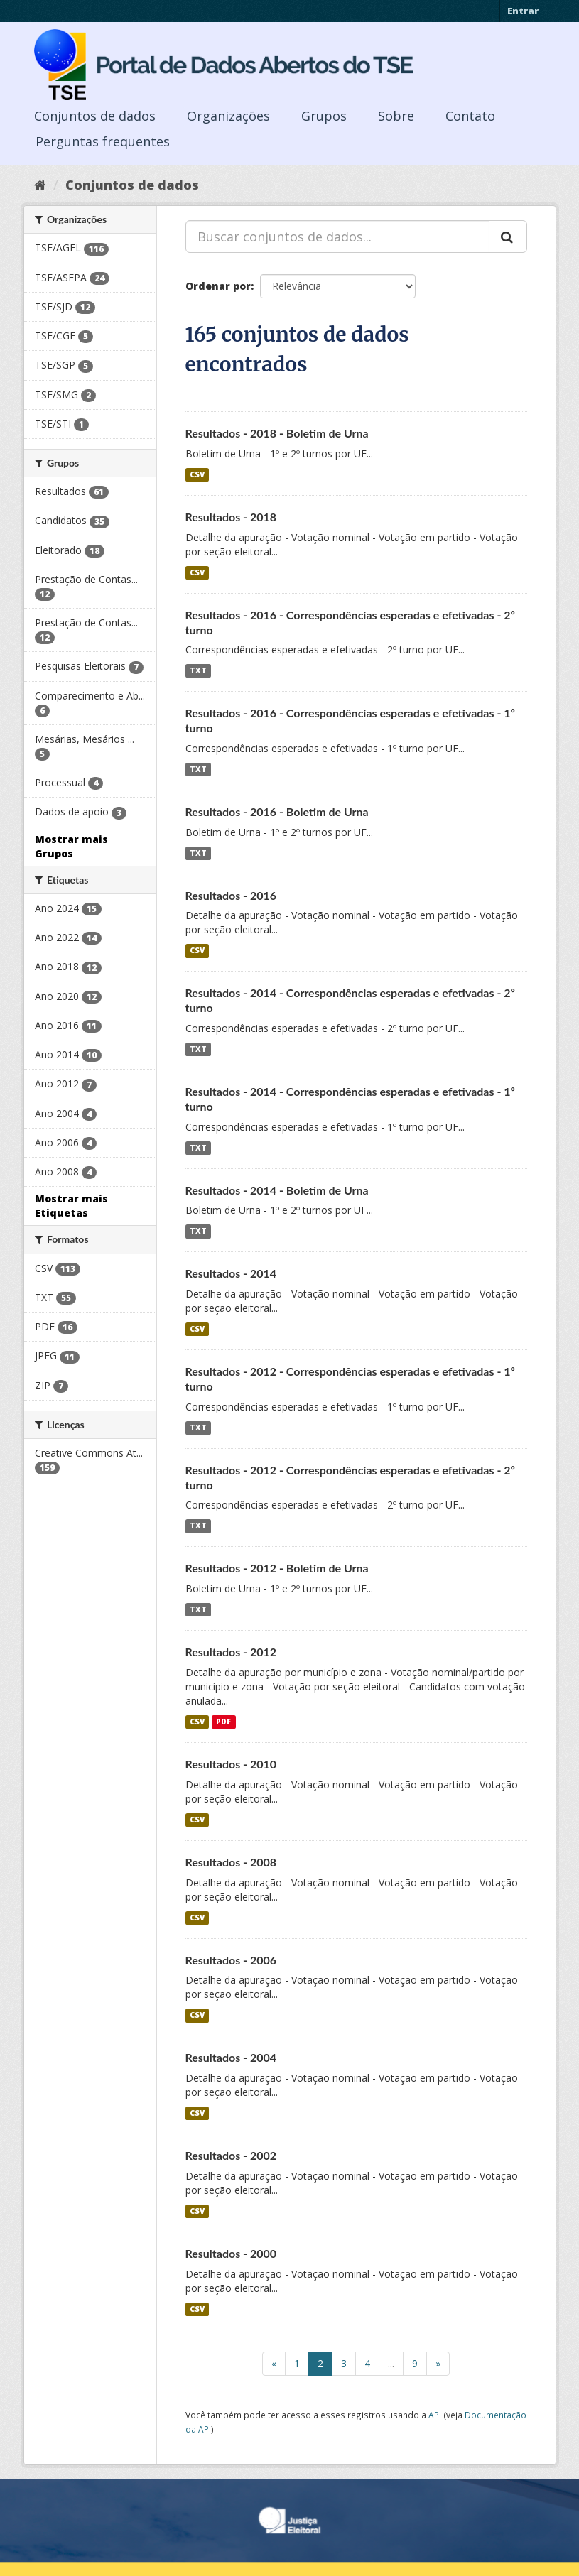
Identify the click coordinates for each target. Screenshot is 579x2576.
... (391, 2363)
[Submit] (508, 236)
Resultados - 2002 (231, 2155)
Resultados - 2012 (231, 1651)
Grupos (324, 115)
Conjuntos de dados (95, 115)
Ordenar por (218, 286)
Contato (470, 115)
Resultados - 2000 (231, 2253)
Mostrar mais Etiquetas (71, 1205)
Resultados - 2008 (231, 1862)
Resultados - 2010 (231, 1764)
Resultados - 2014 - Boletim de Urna (277, 1190)
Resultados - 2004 (231, 2057)
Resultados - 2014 (231, 1273)
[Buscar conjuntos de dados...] (337, 236)
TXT (198, 670)
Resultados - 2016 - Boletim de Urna (277, 811)
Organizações (228, 115)
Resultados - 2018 (231, 516)
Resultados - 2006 (231, 1960)
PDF (223, 1722)
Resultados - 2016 (231, 895)
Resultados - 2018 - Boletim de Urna (277, 433)
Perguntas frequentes (103, 141)
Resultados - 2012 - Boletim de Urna (277, 1568)
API (434, 2414)
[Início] (40, 184)
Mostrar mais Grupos (71, 846)
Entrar (523, 10)
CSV (197, 474)
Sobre (396, 115)
